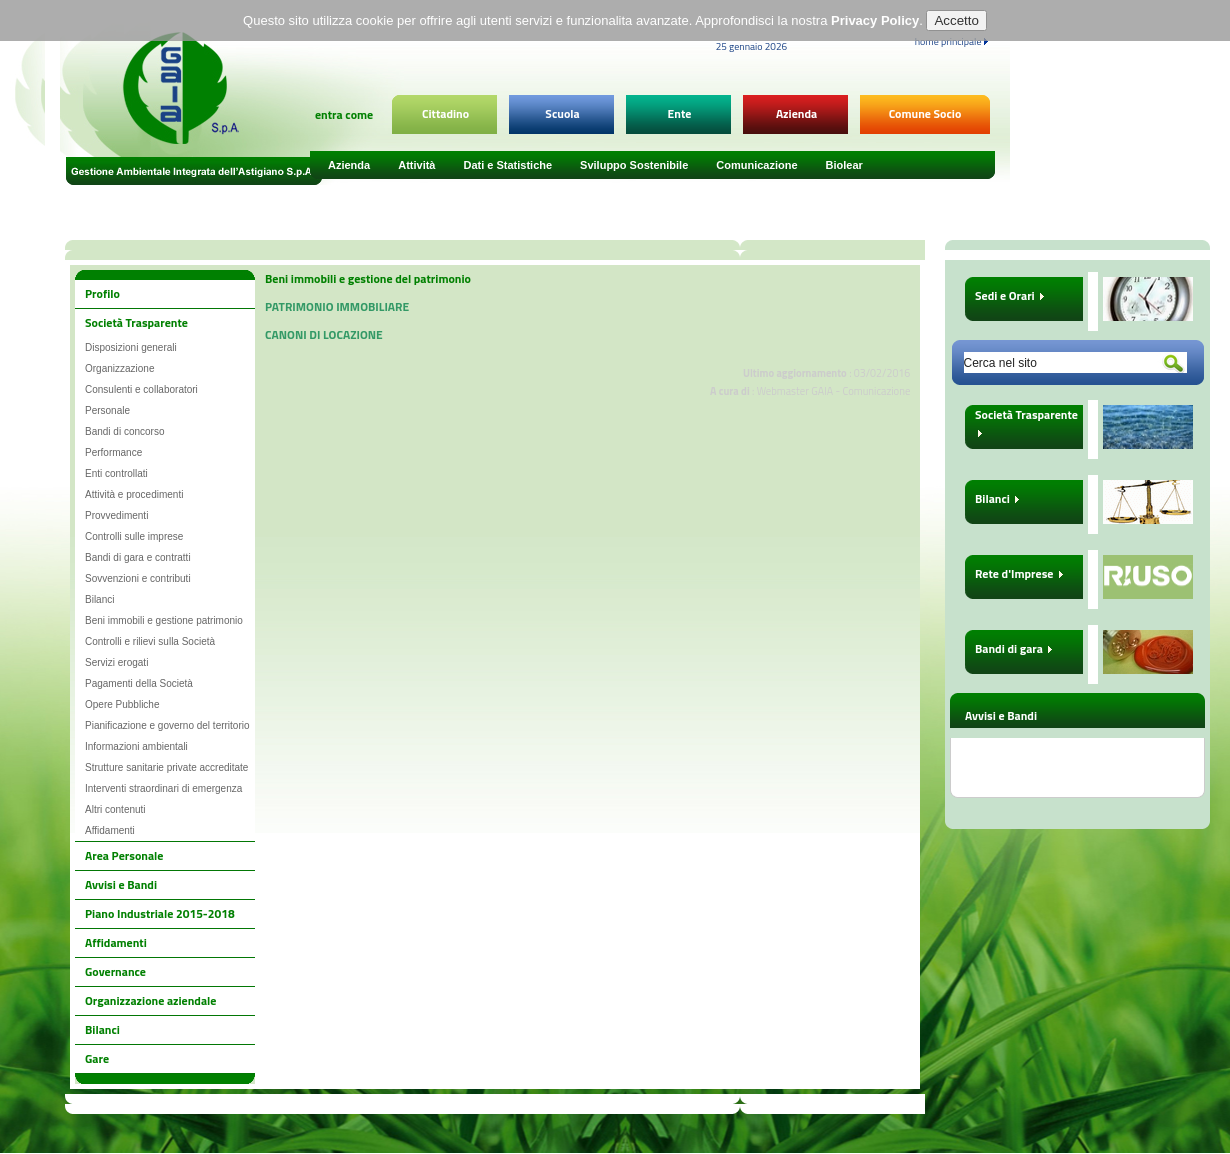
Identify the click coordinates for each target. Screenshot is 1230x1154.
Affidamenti (110, 830)
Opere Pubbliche (122, 704)
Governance (115, 971)
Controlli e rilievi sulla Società (150, 641)
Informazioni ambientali (136, 746)
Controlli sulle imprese (134, 536)
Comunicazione (756, 165)
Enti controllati (116, 473)
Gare (97, 1058)
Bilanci (99, 599)
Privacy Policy (875, 16)
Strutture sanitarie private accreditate (166, 767)
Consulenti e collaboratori (141, 389)
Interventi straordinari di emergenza (163, 788)
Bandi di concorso (125, 431)
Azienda (349, 165)
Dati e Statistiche (507, 165)
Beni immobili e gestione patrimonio (164, 620)
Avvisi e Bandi (121, 884)
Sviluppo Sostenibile (634, 165)
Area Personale (124, 855)
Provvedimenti (116, 515)
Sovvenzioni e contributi (138, 578)
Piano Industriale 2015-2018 (160, 913)
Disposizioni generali (131, 347)
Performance (113, 452)
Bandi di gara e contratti (138, 557)
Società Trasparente (136, 322)
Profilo (102, 293)
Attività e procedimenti (134, 494)
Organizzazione (119, 368)
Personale (107, 410)
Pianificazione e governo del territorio (167, 725)
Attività (416, 165)
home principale (951, 41)
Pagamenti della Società (139, 683)
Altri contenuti (115, 809)
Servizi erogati (116, 662)
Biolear (844, 165)
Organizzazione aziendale (150, 1000)
